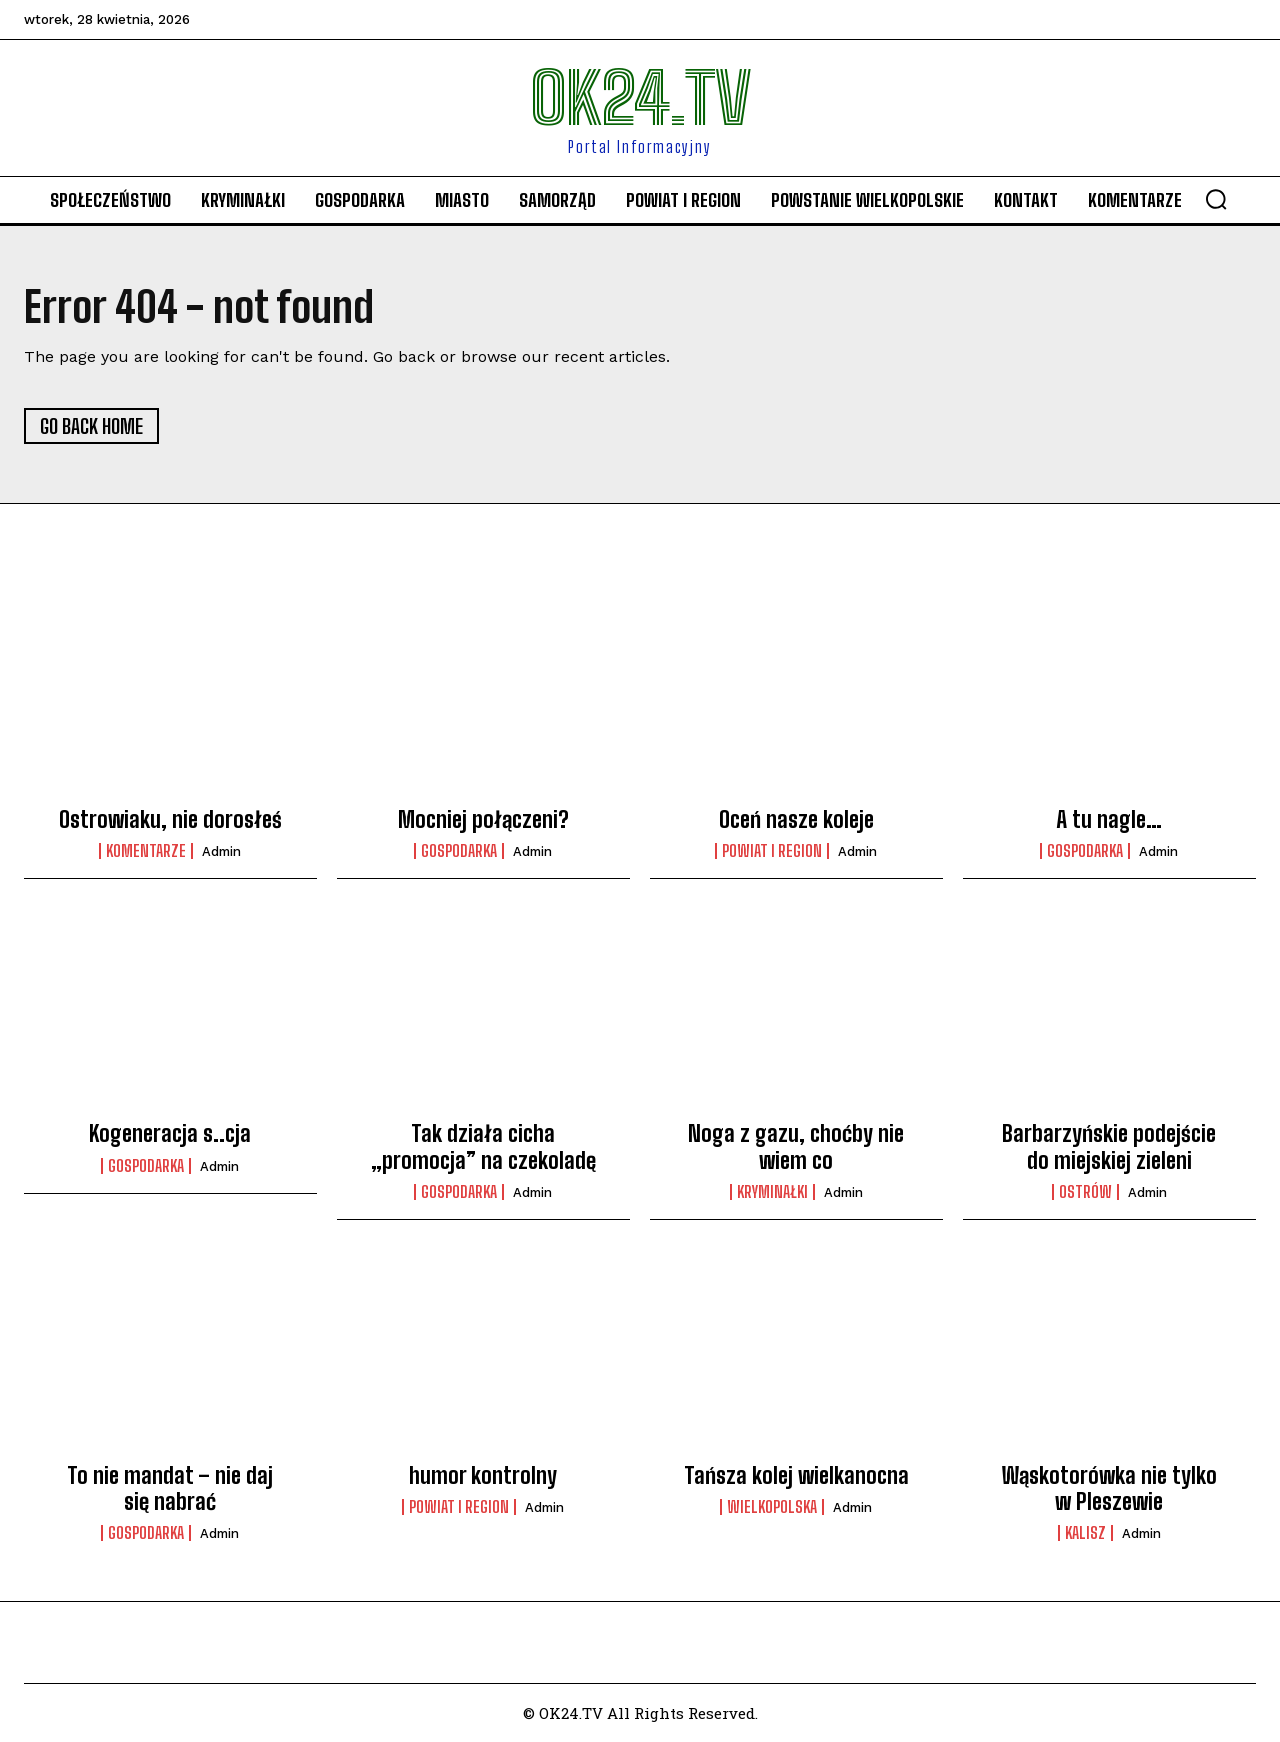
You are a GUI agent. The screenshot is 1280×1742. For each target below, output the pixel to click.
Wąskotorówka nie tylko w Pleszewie (1109, 1488)
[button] (1216, 199)
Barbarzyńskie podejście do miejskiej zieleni (1109, 1146)
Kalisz (1085, 1533)
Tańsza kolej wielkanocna (796, 1475)
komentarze (146, 851)
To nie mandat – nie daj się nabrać (170, 1488)
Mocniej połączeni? (483, 819)
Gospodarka (459, 851)
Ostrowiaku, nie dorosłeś (170, 819)
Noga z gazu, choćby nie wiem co (796, 1146)
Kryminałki (772, 1192)
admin (221, 851)
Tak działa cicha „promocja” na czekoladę (483, 1146)
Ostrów (1085, 1192)
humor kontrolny (483, 1475)
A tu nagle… (1109, 819)
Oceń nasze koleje (796, 819)
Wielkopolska (772, 1507)
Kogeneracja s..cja (170, 1133)
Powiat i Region (772, 851)
